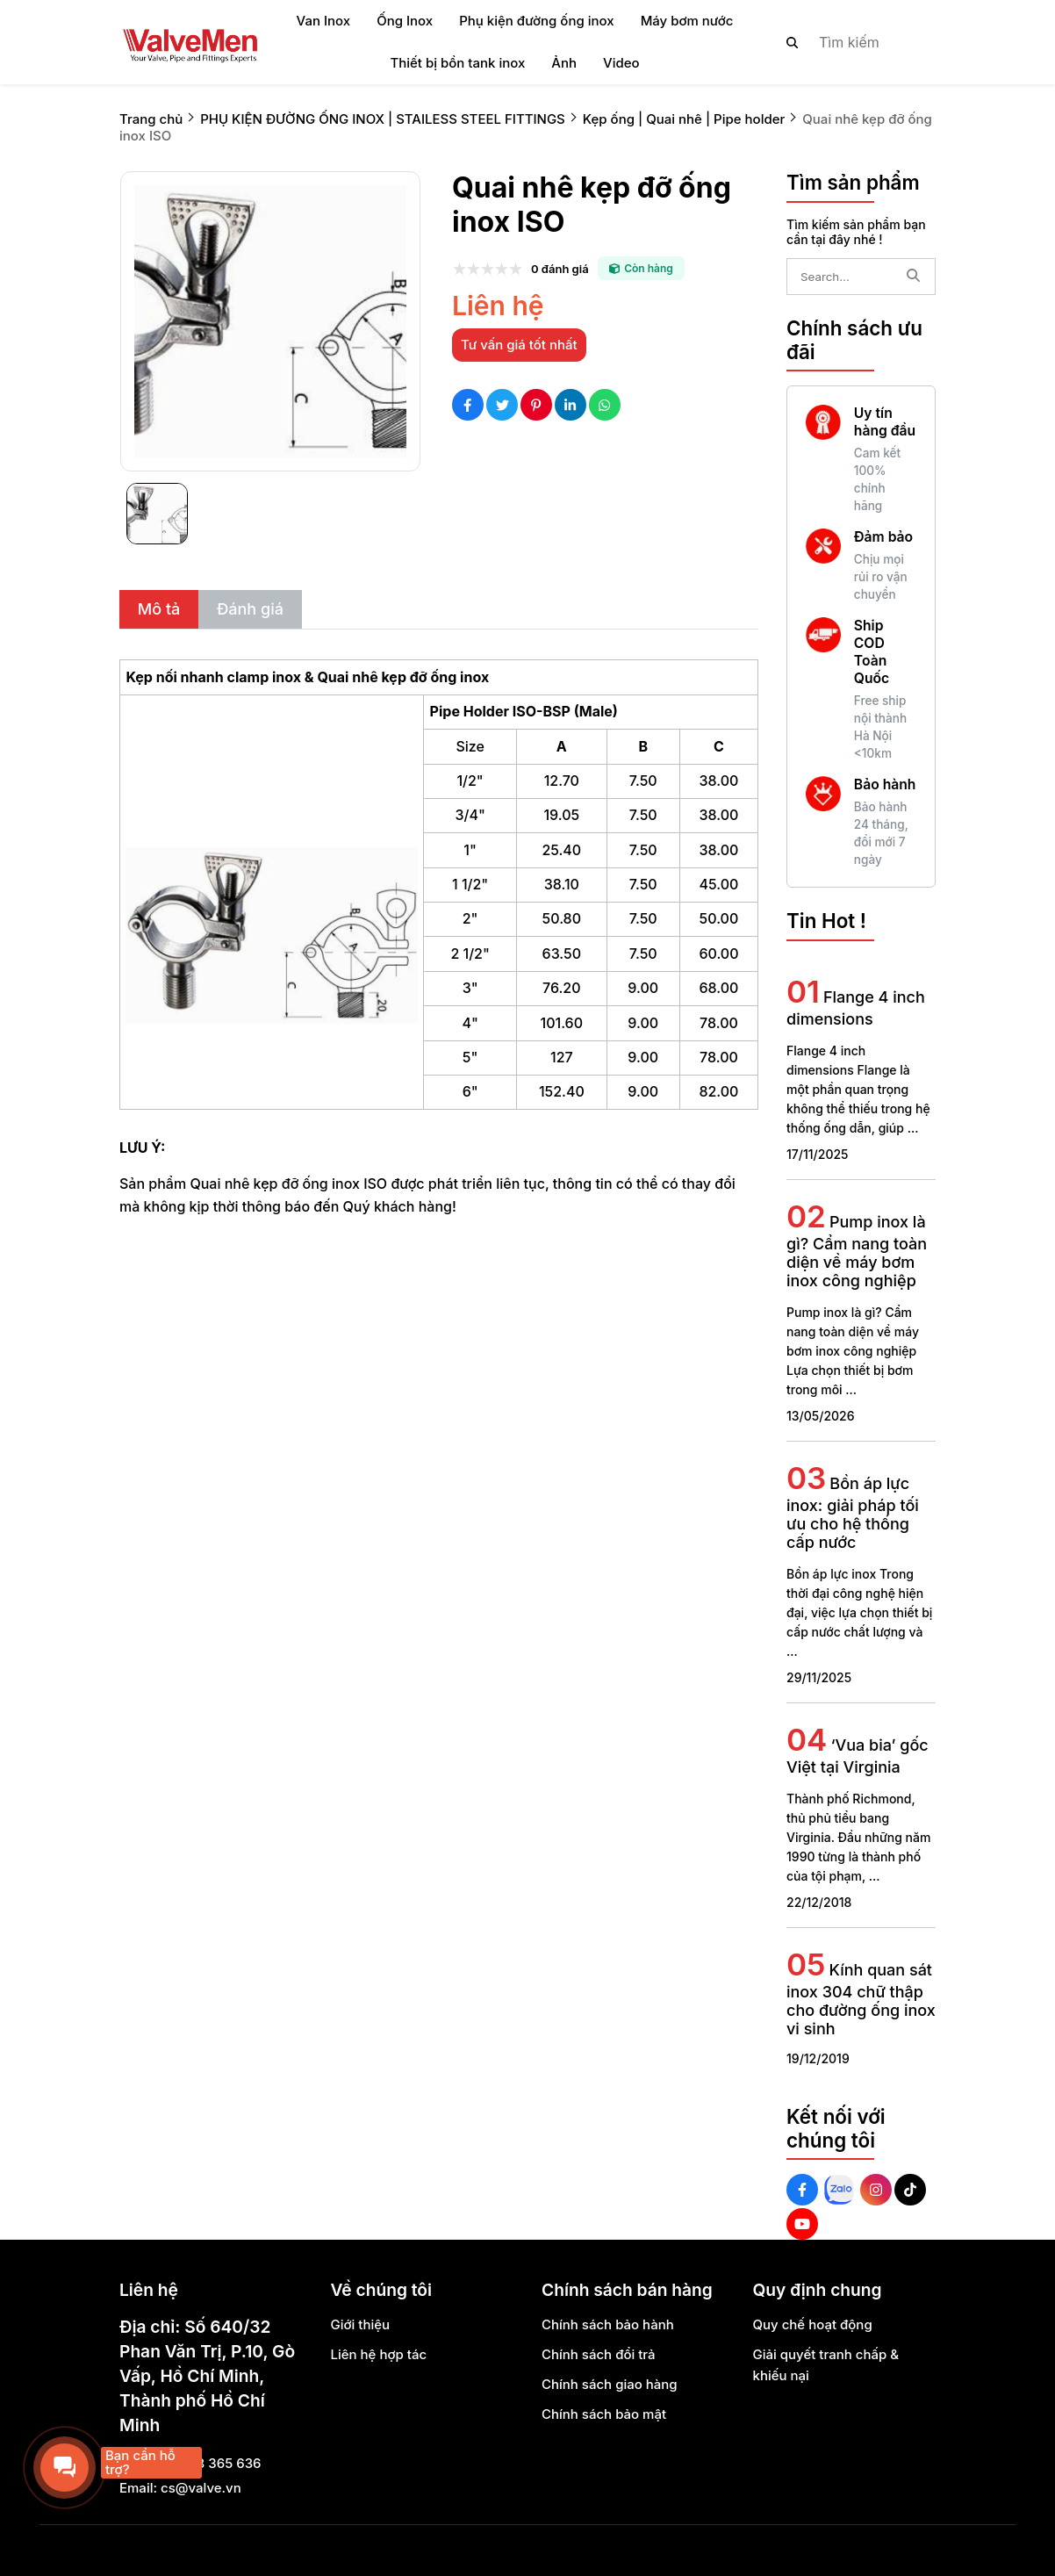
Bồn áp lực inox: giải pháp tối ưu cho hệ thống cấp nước (852, 1512)
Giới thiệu (361, 2324)
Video (621, 62)
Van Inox (324, 20)
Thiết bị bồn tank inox (457, 62)
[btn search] (792, 42)
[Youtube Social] (802, 2224)
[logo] (189, 42)
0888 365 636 (216, 2463)
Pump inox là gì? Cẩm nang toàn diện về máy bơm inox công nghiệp (856, 1251)
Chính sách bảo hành (608, 2324)
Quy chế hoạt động (812, 2324)
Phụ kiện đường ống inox (536, 20)
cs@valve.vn (201, 2487)
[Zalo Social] (839, 2190)
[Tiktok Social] (910, 2189)
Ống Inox (405, 20)
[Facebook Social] (802, 2189)
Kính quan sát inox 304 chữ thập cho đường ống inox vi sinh (861, 1999)
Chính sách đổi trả (599, 2354)
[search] (846, 42)
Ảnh (564, 62)
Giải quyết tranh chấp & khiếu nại (826, 2365)
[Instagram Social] (876, 2189)
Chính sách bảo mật (604, 2414)
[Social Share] (468, 405)
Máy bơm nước (687, 20)
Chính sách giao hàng (610, 2384)
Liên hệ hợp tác (379, 2354)
